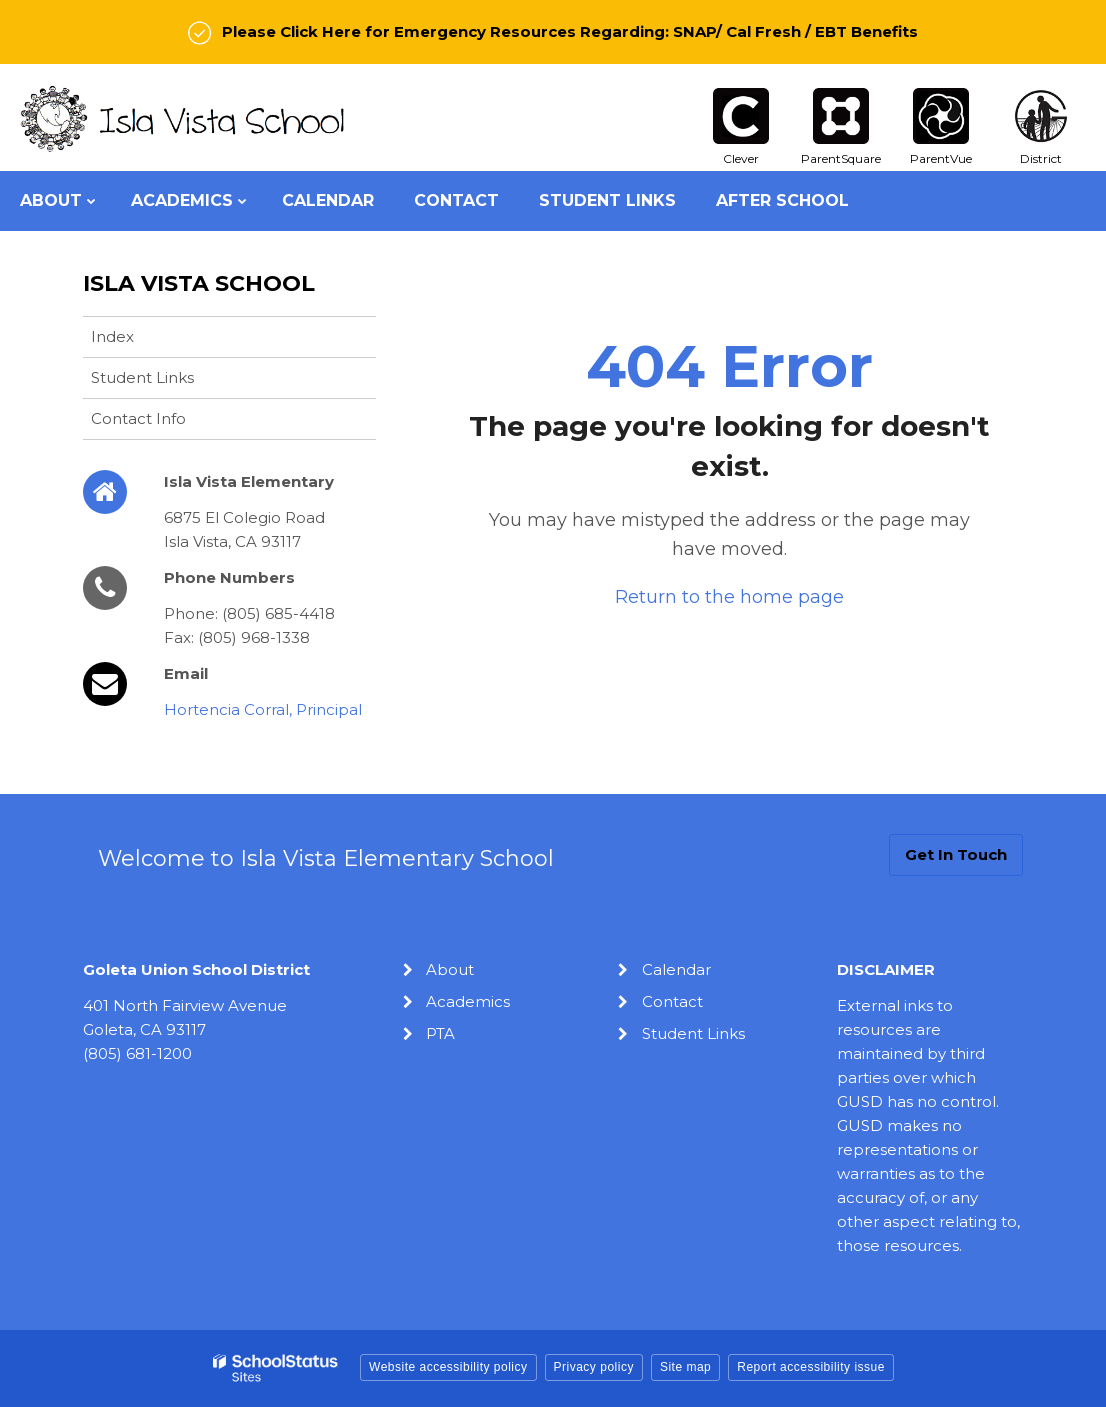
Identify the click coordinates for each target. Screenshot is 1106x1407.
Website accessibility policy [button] (448, 1367)
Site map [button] (685, 1367)
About (450, 969)
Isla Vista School (199, 283)
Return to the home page (729, 597)
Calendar (676, 969)
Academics (468, 1001)
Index (112, 336)
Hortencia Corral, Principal (263, 709)
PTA (440, 1033)
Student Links (142, 377)
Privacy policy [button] (594, 1367)
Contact (672, 1001)
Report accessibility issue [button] (811, 1367)
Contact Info (138, 418)
